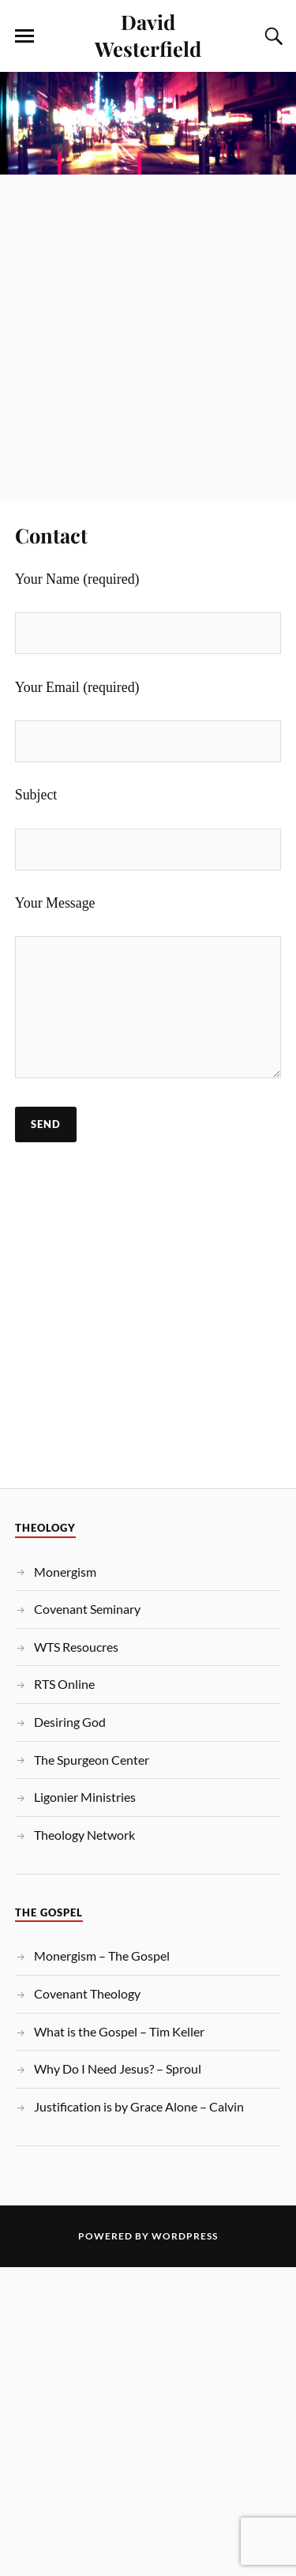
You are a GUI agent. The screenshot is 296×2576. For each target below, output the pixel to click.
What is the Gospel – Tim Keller (119, 2031)
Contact (51, 534)
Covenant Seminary (87, 1608)
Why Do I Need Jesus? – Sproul (117, 2068)
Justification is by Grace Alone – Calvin (139, 2106)
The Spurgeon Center (91, 1759)
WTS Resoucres (76, 1646)
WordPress (185, 2236)
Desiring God (70, 1721)
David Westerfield (148, 35)
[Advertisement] (148, 329)
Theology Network (84, 1834)
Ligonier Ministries (85, 1796)
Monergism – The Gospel (102, 1955)
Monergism (65, 1571)
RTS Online (64, 1683)
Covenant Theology (87, 1993)
